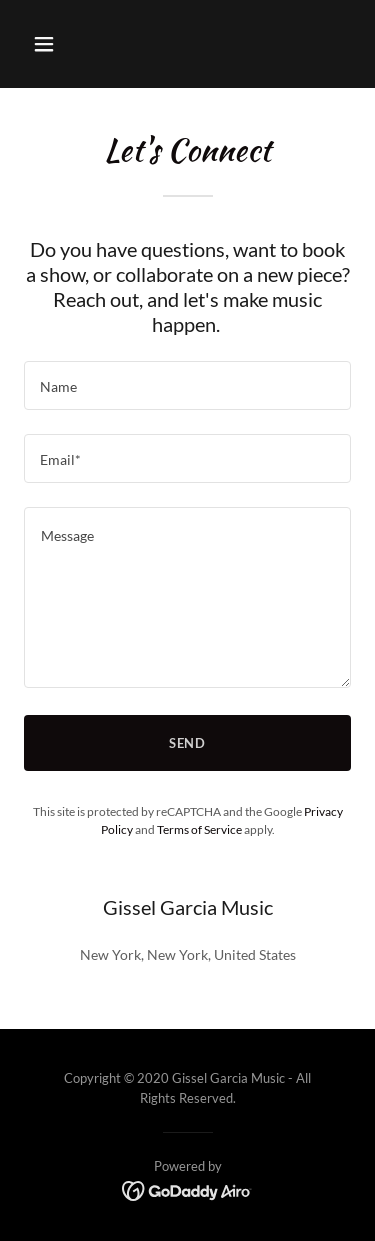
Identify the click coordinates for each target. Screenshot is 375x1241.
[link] (187, 1189)
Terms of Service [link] (199, 829)
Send (188, 743)
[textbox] (187, 385)
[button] (61, 44)
